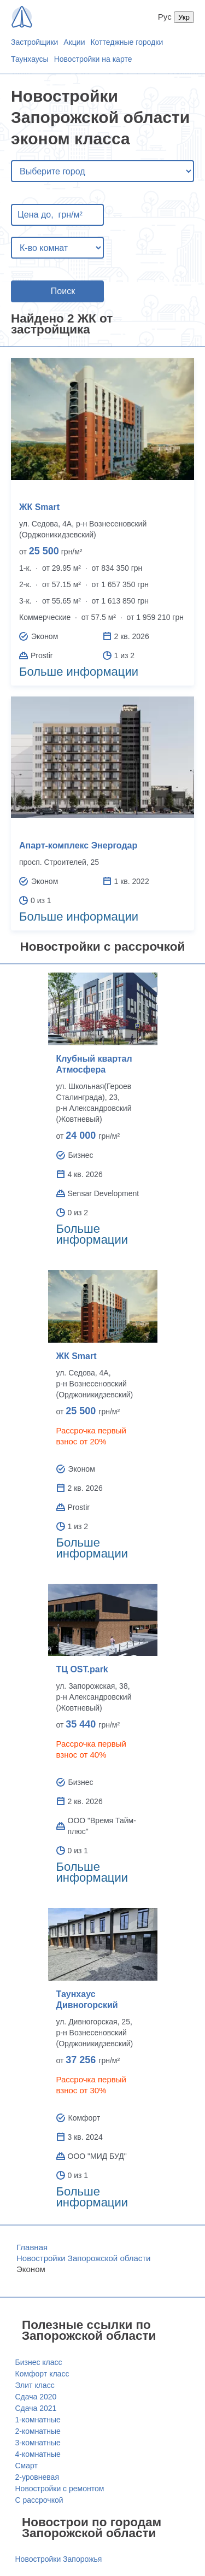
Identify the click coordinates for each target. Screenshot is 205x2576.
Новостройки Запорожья (58, 2559)
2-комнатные (38, 2431)
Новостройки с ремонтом (59, 2488)
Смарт (26, 2465)
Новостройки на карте (93, 59)
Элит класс (35, 2385)
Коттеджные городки (126, 42)
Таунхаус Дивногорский (87, 1999)
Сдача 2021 (36, 2408)
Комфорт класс (42, 2373)
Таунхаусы (30, 59)
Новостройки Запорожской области (83, 2258)
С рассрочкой (39, 2500)
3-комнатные (38, 2442)
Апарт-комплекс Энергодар (78, 845)
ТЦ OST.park (82, 1669)
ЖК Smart (39, 507)
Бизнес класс (38, 2362)
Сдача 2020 (36, 2396)
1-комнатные (38, 2419)
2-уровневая (37, 2477)
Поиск (63, 291)
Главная (32, 2247)
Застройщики (34, 42)
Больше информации (78, 671)
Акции (74, 42)
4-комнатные (38, 2454)
